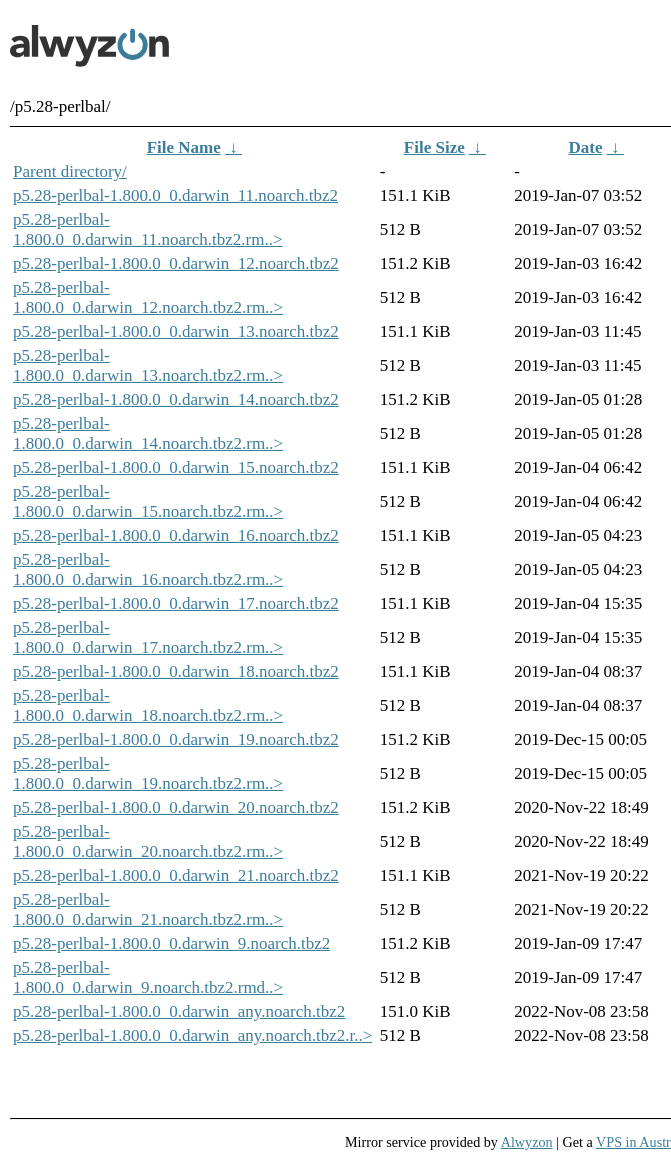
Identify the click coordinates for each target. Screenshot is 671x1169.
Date (586, 147)
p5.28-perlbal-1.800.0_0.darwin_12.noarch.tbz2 (176, 263)
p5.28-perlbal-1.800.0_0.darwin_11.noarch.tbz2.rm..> (148, 229)
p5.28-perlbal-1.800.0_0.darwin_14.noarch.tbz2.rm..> (148, 433)
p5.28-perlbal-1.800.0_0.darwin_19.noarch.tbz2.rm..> (148, 773)
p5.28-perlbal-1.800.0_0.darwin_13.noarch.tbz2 (176, 331)
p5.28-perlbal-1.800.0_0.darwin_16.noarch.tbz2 (176, 535)
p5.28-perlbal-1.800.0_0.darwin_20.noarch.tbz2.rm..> (148, 841)
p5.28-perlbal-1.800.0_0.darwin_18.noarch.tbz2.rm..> (148, 705)
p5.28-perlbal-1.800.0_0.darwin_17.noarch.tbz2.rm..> (148, 637)
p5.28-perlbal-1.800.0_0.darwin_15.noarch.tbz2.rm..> (148, 501)
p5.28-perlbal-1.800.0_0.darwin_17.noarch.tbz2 (176, 603)
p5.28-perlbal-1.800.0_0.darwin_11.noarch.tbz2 (175, 195)
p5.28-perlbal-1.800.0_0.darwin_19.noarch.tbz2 (176, 739)
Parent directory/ (70, 171)
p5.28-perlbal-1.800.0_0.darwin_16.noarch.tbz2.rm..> (148, 569)
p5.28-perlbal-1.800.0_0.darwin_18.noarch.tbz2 (176, 671)
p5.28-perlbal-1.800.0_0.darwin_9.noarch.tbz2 (171, 943)
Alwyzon (527, 1142)
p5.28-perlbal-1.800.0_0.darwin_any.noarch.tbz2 (179, 1011)
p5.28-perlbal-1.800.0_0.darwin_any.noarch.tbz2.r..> (192, 1035)
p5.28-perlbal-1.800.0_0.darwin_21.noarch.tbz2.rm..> (148, 909)
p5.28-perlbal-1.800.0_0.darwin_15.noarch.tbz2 (176, 467)
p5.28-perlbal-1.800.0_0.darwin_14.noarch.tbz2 (176, 399)
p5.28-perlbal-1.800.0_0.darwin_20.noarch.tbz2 (176, 807)
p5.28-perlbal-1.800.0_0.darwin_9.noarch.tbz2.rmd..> (148, 977)
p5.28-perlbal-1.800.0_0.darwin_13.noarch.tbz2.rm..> (148, 365)
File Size (434, 147)
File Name (184, 147)
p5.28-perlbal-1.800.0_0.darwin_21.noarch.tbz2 (176, 875)
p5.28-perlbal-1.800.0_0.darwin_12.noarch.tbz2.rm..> (148, 297)
